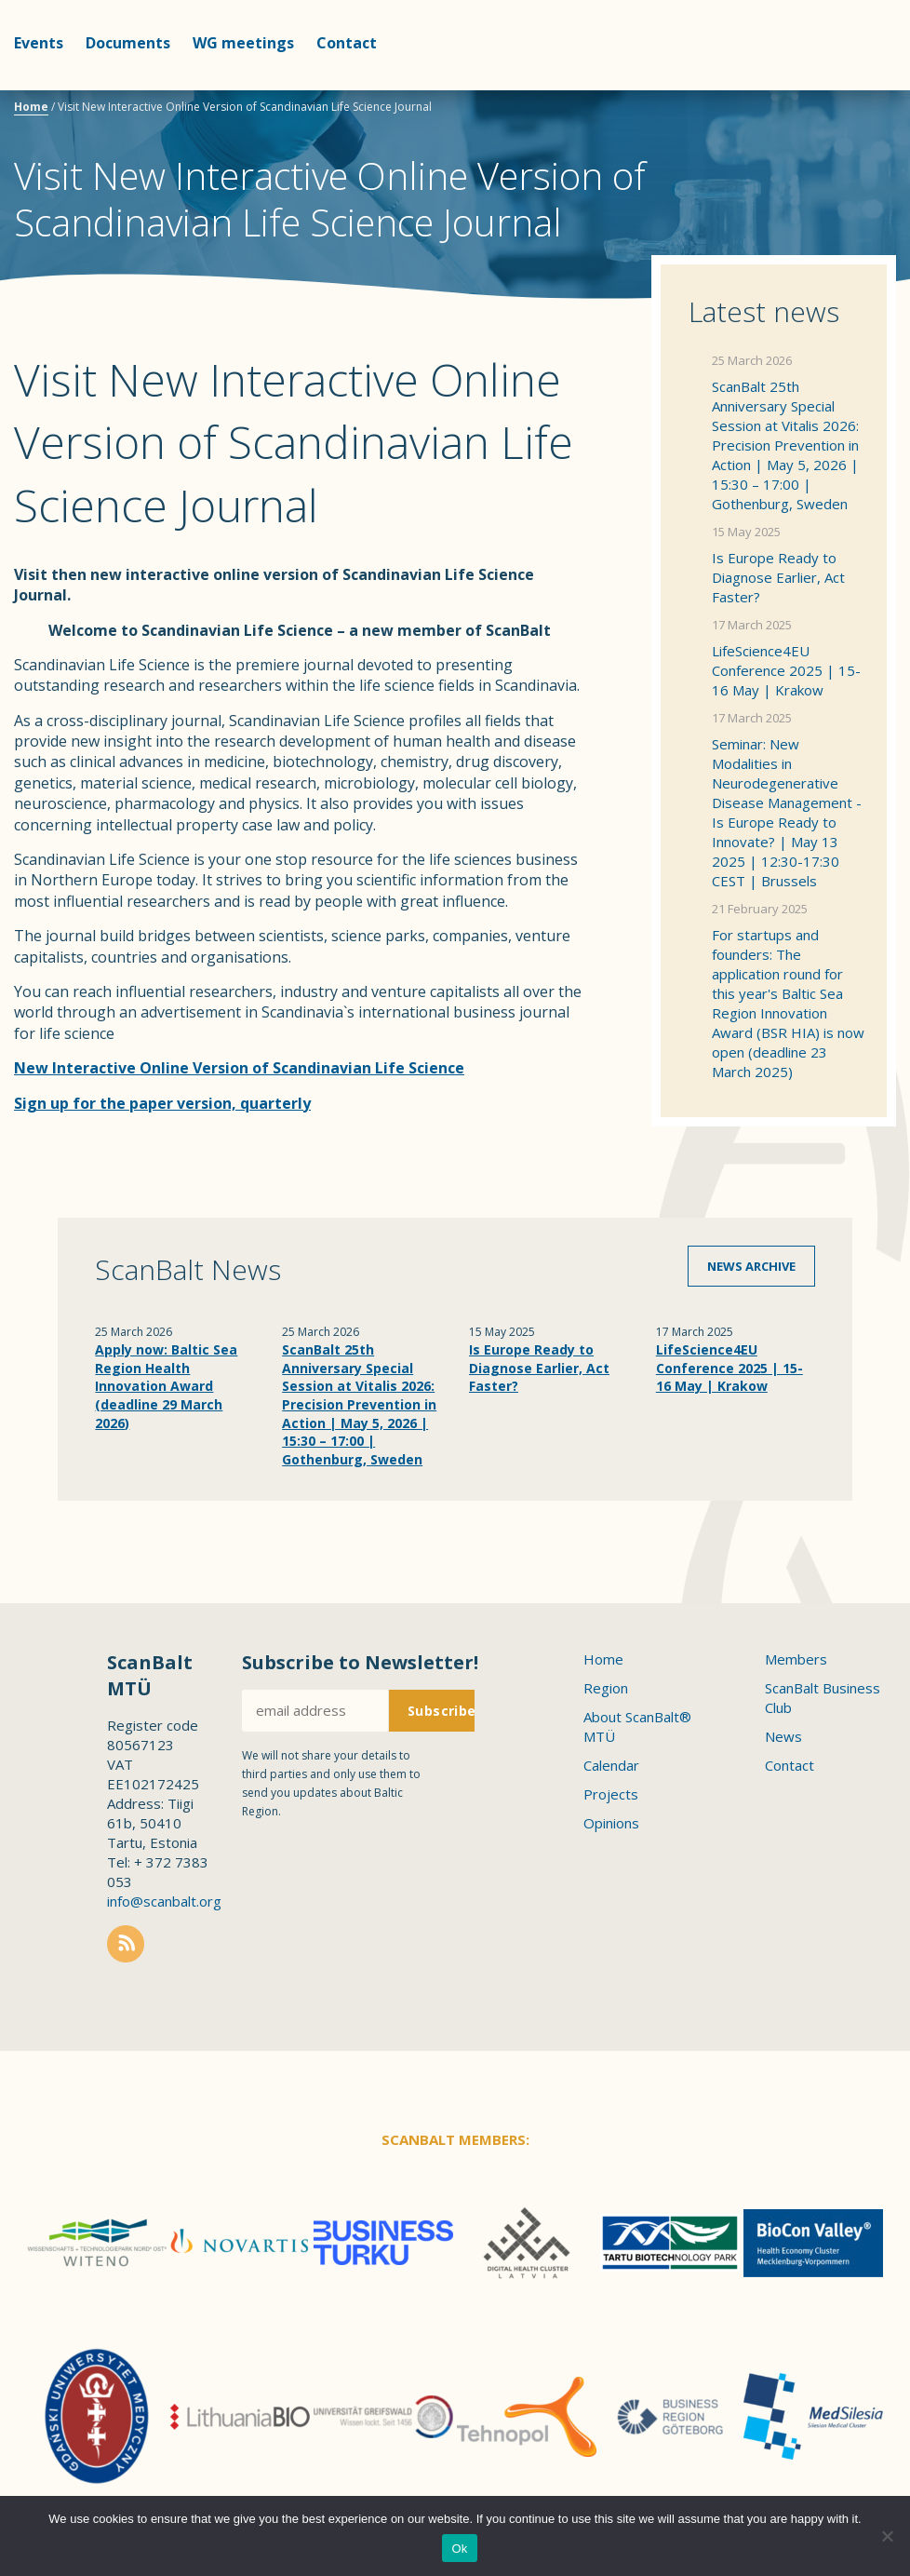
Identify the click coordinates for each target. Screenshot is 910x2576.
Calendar (611, 1765)
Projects (610, 1794)
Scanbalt (849, 89)
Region (605, 1688)
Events (38, 43)
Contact (346, 43)
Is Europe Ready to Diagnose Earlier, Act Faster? (778, 577)
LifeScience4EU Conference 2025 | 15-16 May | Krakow (786, 670)
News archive (751, 1266)
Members (796, 1659)
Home (31, 107)
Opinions (611, 1823)
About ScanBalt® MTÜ (637, 1726)
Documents (128, 43)
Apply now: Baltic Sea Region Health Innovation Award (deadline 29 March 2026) (166, 1386)
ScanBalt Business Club (822, 1698)
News (783, 1736)
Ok (459, 2549)
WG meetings (243, 43)
